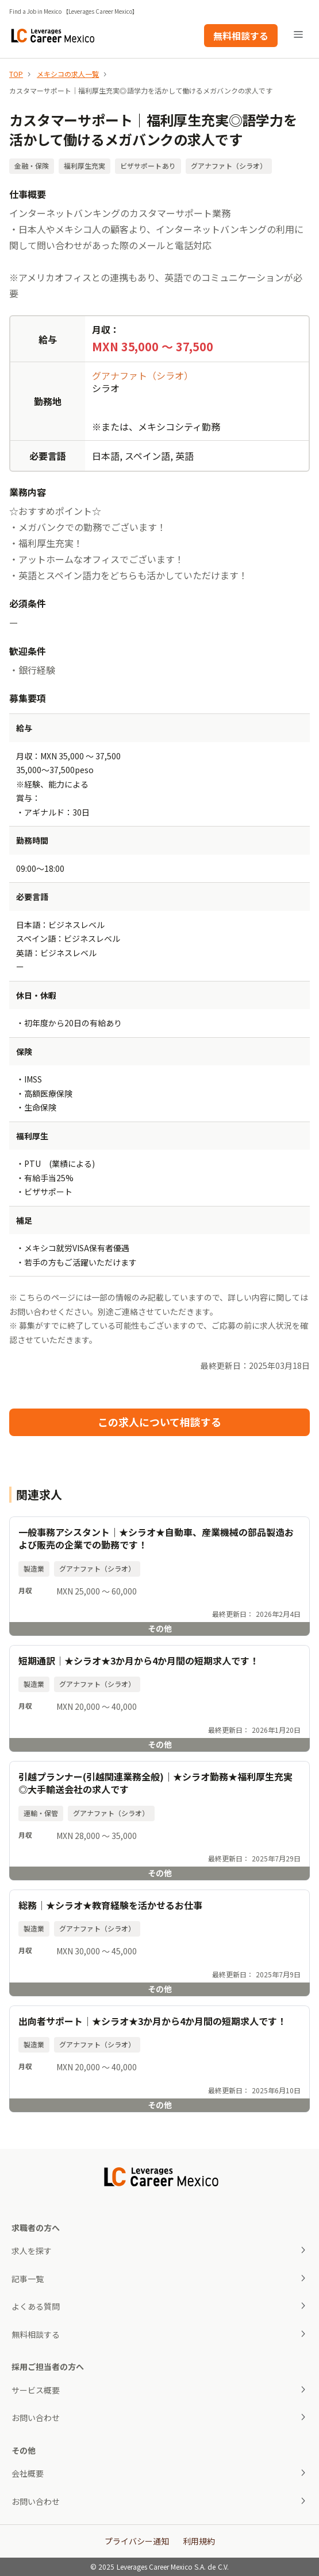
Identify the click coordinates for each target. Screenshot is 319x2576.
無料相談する (240, 35)
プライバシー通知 (137, 2541)
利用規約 (199, 2541)
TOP (16, 74)
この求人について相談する (159, 1421)
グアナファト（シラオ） (142, 375)
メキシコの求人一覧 (68, 74)
